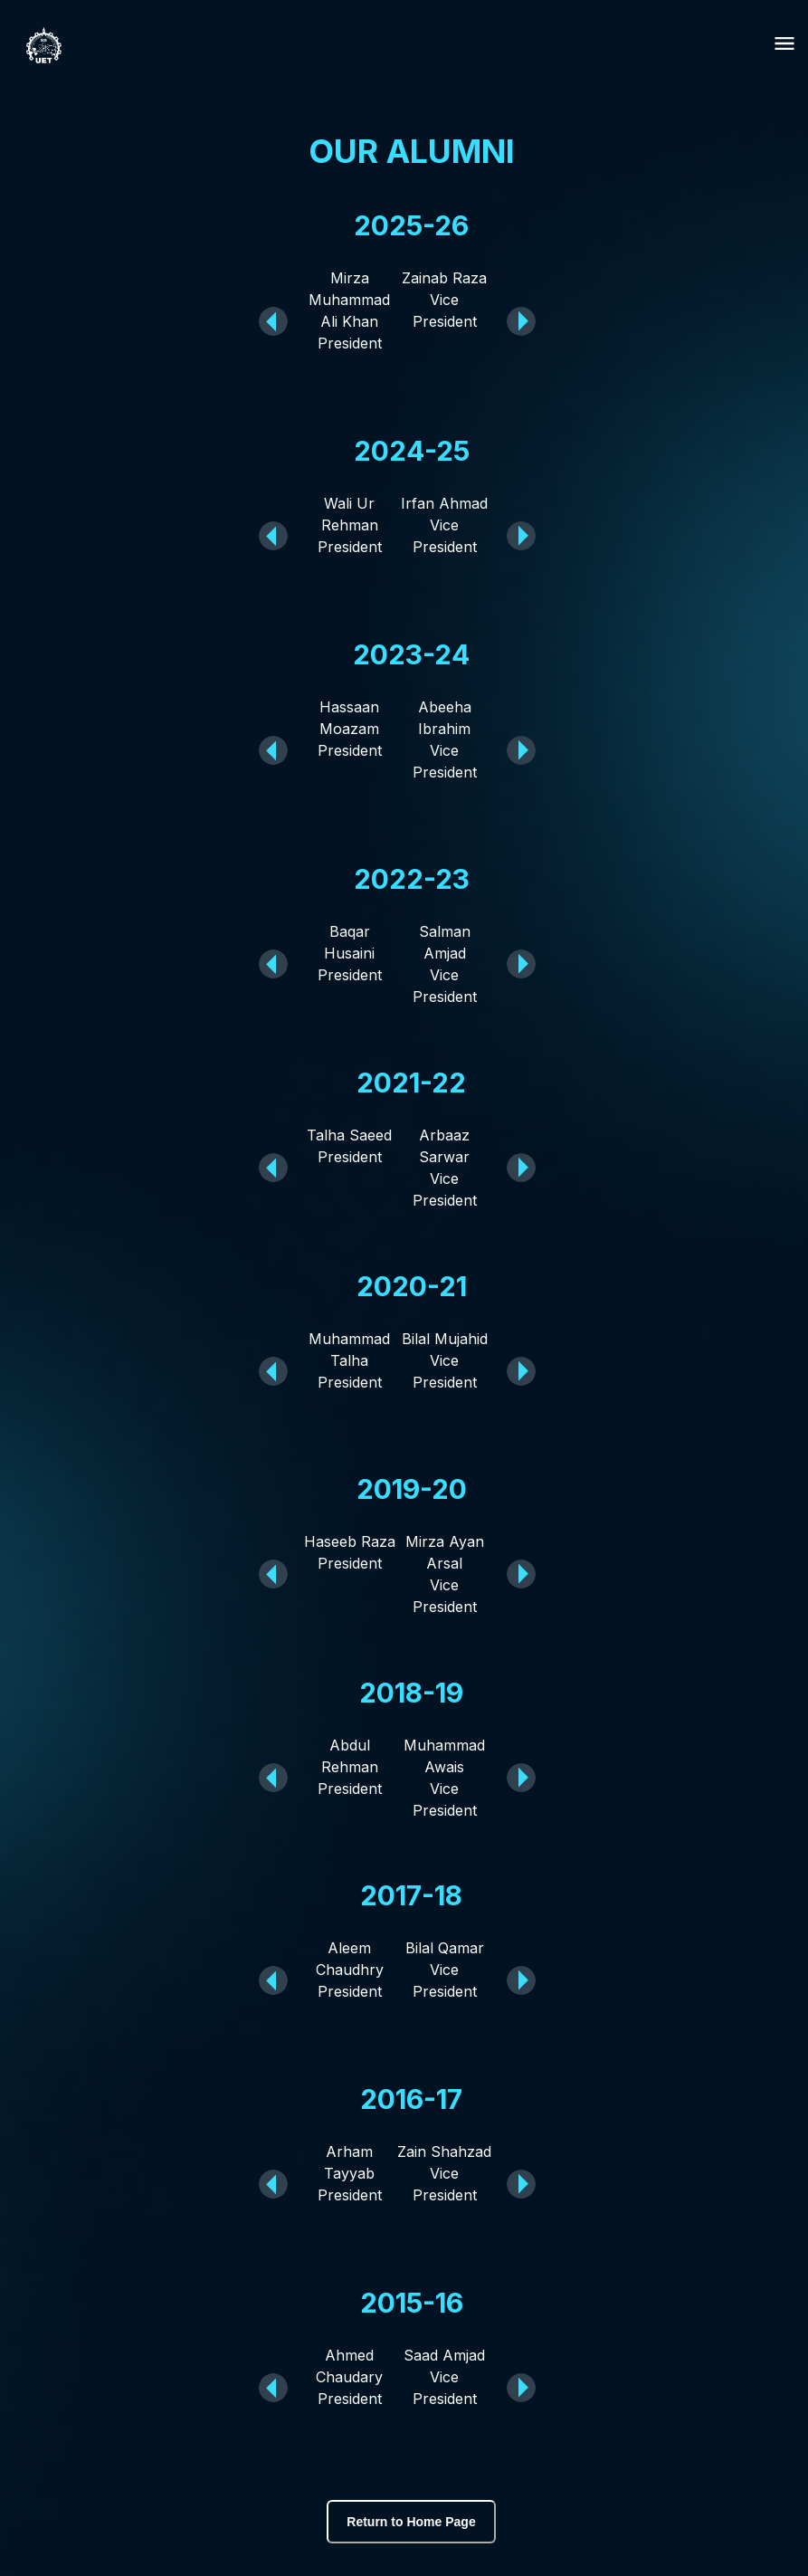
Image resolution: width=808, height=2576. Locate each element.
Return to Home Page (411, 2521)
